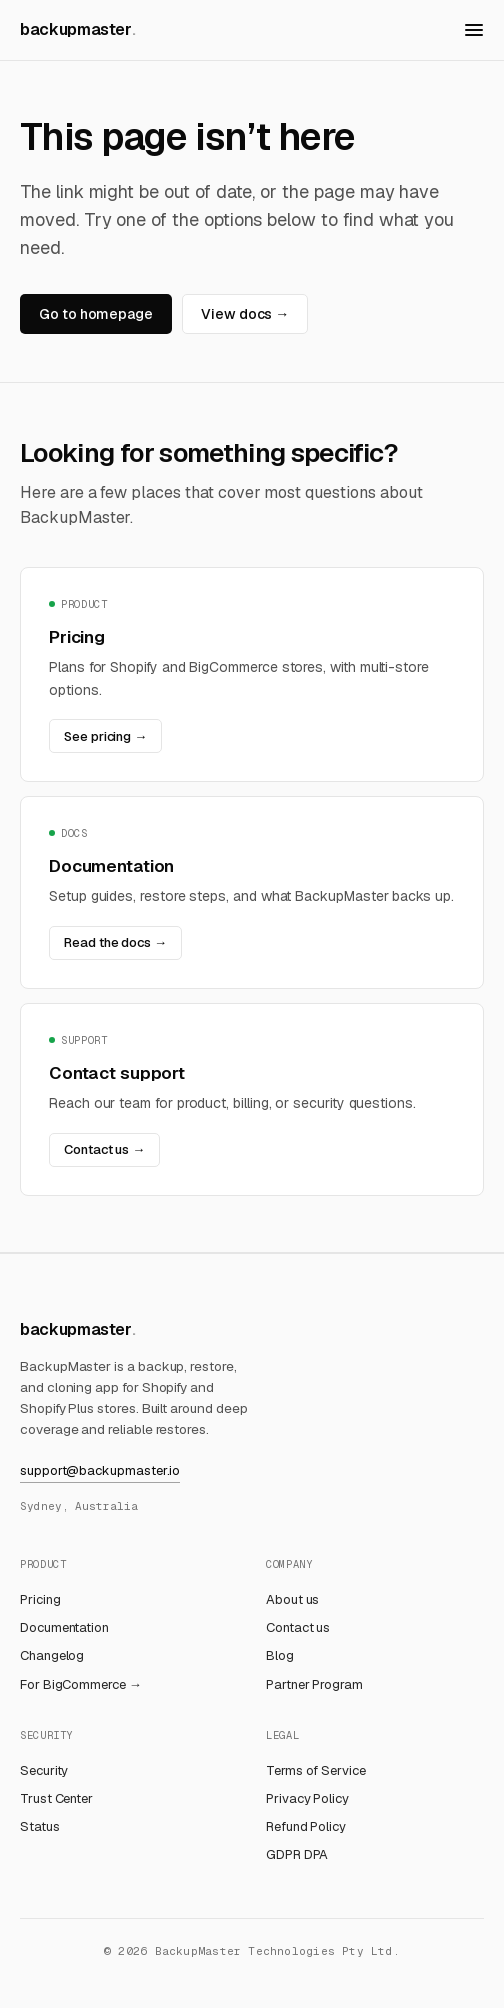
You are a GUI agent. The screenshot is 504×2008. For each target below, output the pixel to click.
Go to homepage (96, 314)
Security (44, 1770)
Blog (280, 1655)
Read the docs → (115, 942)
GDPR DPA (297, 1854)
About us (292, 1599)
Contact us (298, 1627)
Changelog (52, 1655)
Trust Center (56, 1798)
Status (40, 1826)
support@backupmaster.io (100, 1470)
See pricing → (105, 736)
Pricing (40, 1599)
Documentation (64, 1627)
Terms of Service (316, 1770)
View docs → (245, 314)
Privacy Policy (307, 1798)
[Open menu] (474, 30)
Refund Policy (306, 1826)
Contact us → (104, 1149)
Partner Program (314, 1684)
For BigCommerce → (81, 1684)
